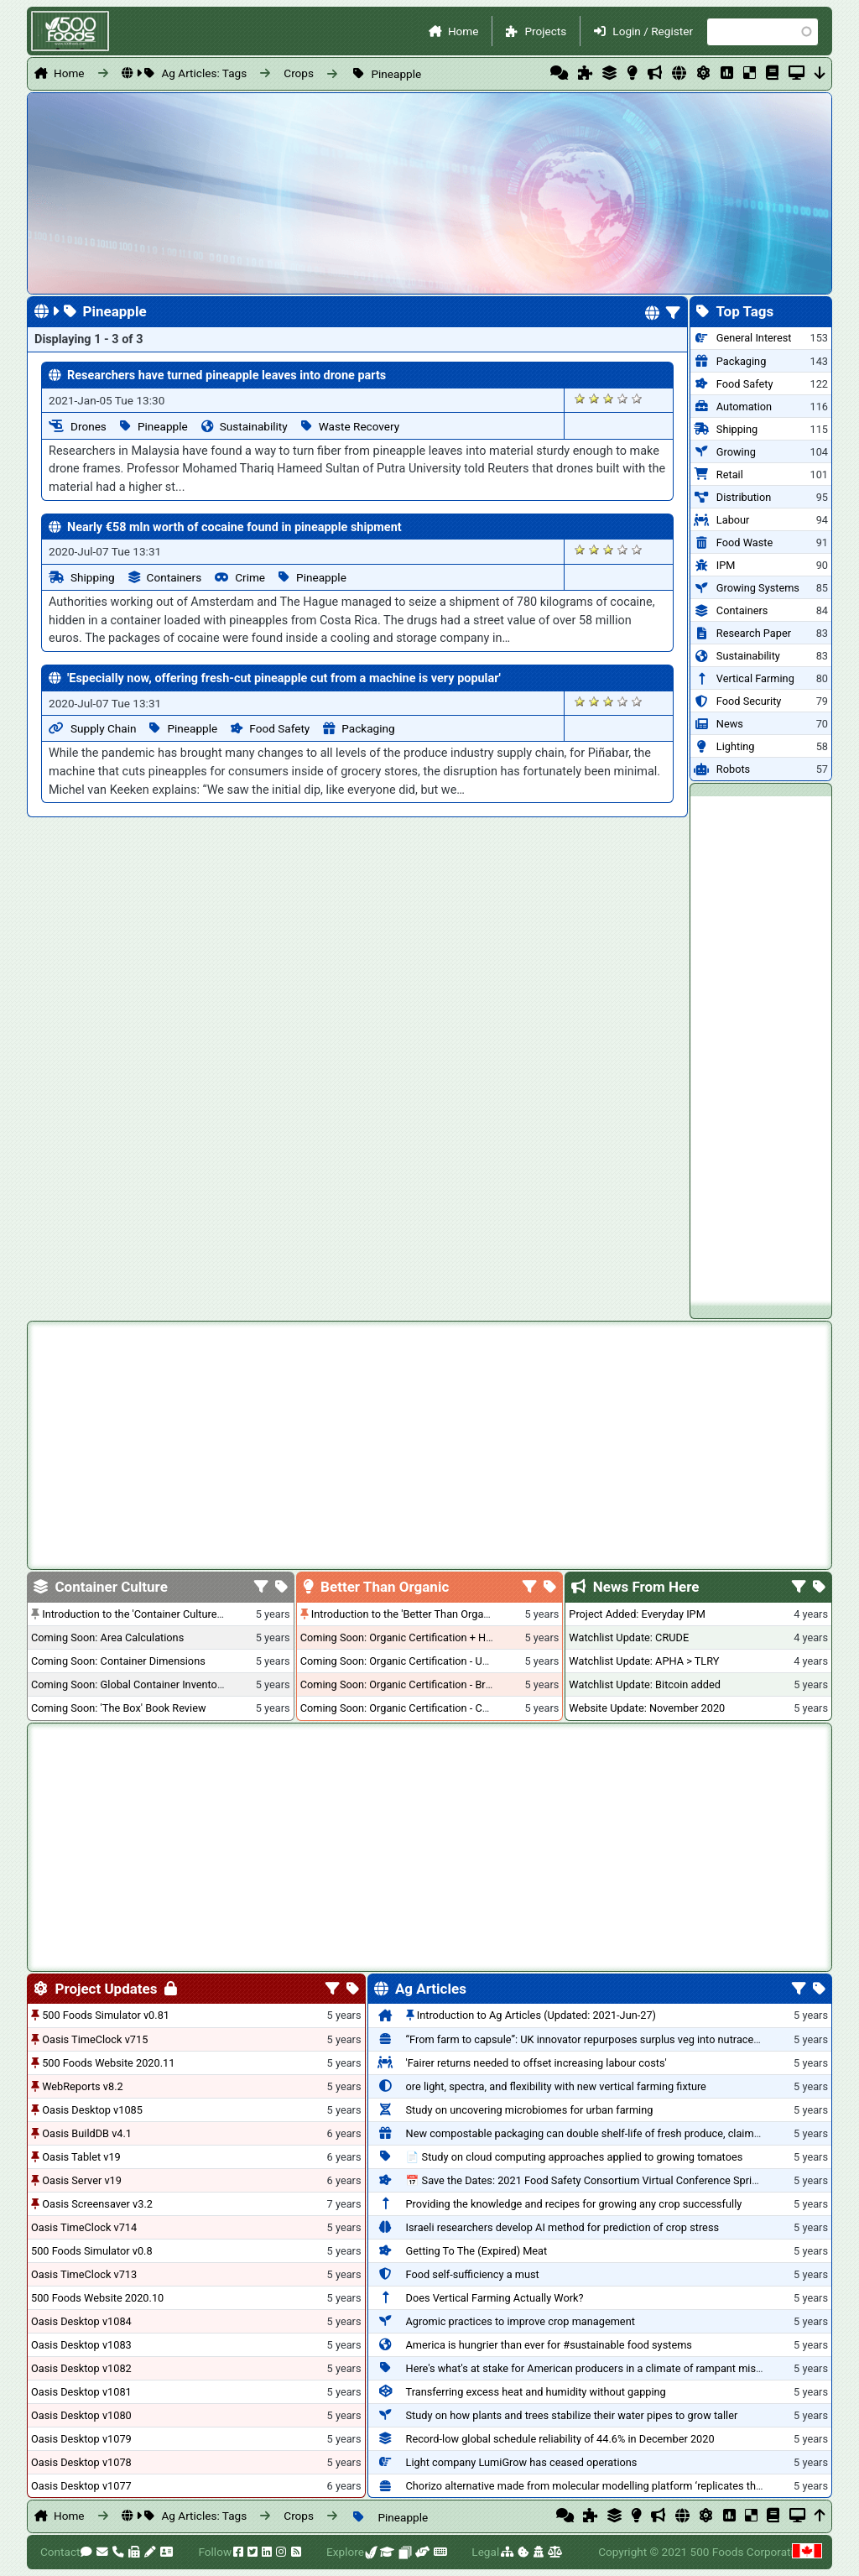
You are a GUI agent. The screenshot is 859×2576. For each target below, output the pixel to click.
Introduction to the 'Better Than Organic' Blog (417, 1614)
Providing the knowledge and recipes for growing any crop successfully (574, 2204)
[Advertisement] (761, 1048)
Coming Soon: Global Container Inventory (128, 1684)
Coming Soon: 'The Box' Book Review (118, 1708)
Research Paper (753, 633)
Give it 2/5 (594, 398)
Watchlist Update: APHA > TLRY (644, 1661)
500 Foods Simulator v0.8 (92, 2251)
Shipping (92, 577)
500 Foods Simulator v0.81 (105, 2015)
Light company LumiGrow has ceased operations (522, 2462)
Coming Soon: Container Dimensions (118, 1661)
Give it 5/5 (637, 398)
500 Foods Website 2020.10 (97, 2298)
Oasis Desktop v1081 (81, 2392)
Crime (250, 577)
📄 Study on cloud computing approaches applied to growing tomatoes (574, 2157)
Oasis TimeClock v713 (84, 2274)
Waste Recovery (359, 426)
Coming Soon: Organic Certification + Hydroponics (419, 1637)
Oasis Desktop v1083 (81, 2345)
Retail (729, 474)
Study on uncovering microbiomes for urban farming (529, 2110)
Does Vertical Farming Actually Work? (495, 2298)
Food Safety (279, 728)
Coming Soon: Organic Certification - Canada (406, 1708)
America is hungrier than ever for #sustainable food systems (549, 2345)
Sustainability (254, 426)
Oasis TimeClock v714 (84, 2227)
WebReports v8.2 (82, 2086)
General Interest (754, 337)
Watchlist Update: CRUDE (629, 1637)
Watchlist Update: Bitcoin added (645, 1684)
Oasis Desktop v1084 (81, 2321)
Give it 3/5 (608, 398)
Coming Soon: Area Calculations (107, 1637)
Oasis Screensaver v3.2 (97, 2204)
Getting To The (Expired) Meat (477, 2251)
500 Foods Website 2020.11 (108, 2063)
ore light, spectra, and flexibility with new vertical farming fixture (556, 2086)
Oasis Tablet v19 (81, 2157)
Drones (88, 426)
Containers (174, 577)
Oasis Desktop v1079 (81, 2439)
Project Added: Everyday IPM (637, 1614)
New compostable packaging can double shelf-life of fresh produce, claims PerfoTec (605, 2133)
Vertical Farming (755, 678)
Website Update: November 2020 (647, 1708)
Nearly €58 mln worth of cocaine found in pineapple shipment (234, 527)
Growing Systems (757, 587)
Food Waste (744, 542)
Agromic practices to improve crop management (520, 2321)
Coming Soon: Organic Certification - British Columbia (427, 1684)
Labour (733, 520)
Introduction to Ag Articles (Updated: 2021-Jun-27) (536, 2015)
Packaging (367, 728)
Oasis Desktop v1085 (92, 2110)
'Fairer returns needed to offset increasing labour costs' (536, 2063)
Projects (545, 31)
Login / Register (652, 31)
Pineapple (396, 74)
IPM (726, 565)
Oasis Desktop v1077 (81, 2486)
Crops (299, 73)
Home (463, 31)
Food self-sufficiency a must (472, 2274)
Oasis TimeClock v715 (95, 2039)
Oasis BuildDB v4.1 (87, 2133)
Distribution (743, 497)
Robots (733, 769)
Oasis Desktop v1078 (81, 2462)
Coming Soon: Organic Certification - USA (398, 1661)
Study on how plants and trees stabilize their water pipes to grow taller (572, 2415)
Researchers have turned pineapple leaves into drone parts (226, 375)
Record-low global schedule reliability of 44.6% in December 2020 (560, 2439)
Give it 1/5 (580, 398)
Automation (744, 406)
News (729, 723)
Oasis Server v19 (82, 2180)
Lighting (735, 746)
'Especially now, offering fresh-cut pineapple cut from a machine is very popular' (284, 678)
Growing (736, 452)
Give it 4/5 (623, 398)
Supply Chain (103, 728)
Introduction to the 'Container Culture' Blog (142, 1614)
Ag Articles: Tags (204, 73)
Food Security (748, 701)
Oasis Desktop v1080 (81, 2415)
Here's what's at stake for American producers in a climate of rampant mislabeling (600, 2368)
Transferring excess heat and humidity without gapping (536, 2392)
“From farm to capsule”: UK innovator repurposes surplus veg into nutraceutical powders (615, 2039)
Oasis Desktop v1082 (81, 2368)
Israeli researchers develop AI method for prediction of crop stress (563, 2227)
